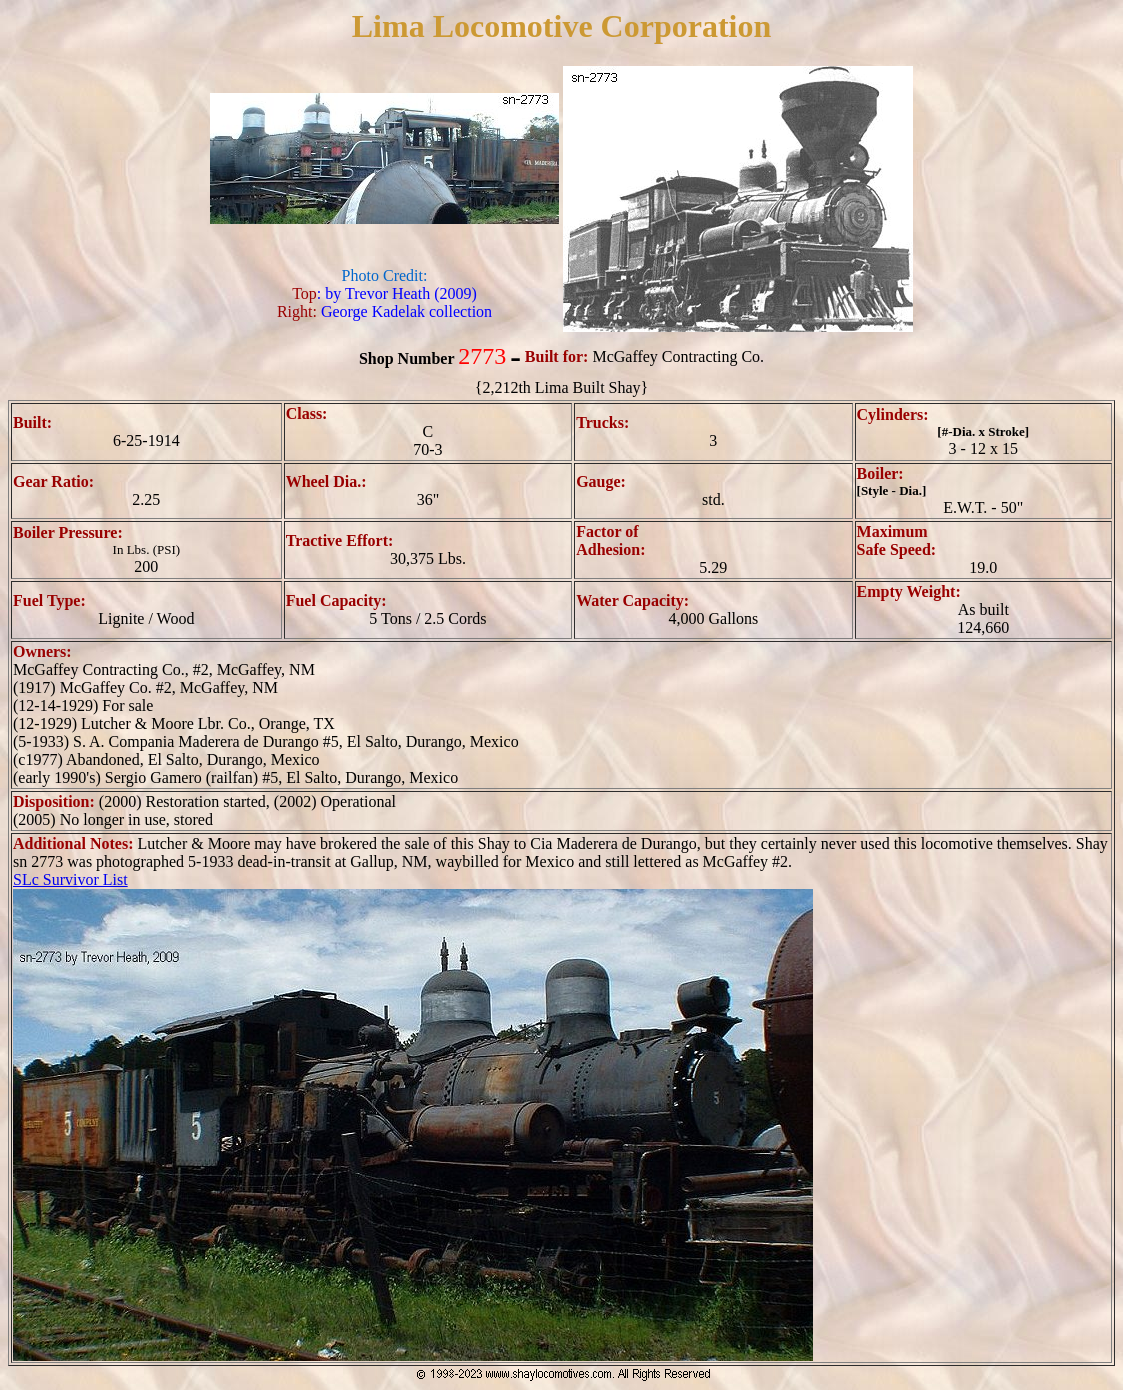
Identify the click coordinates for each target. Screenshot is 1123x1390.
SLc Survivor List (70, 879)
